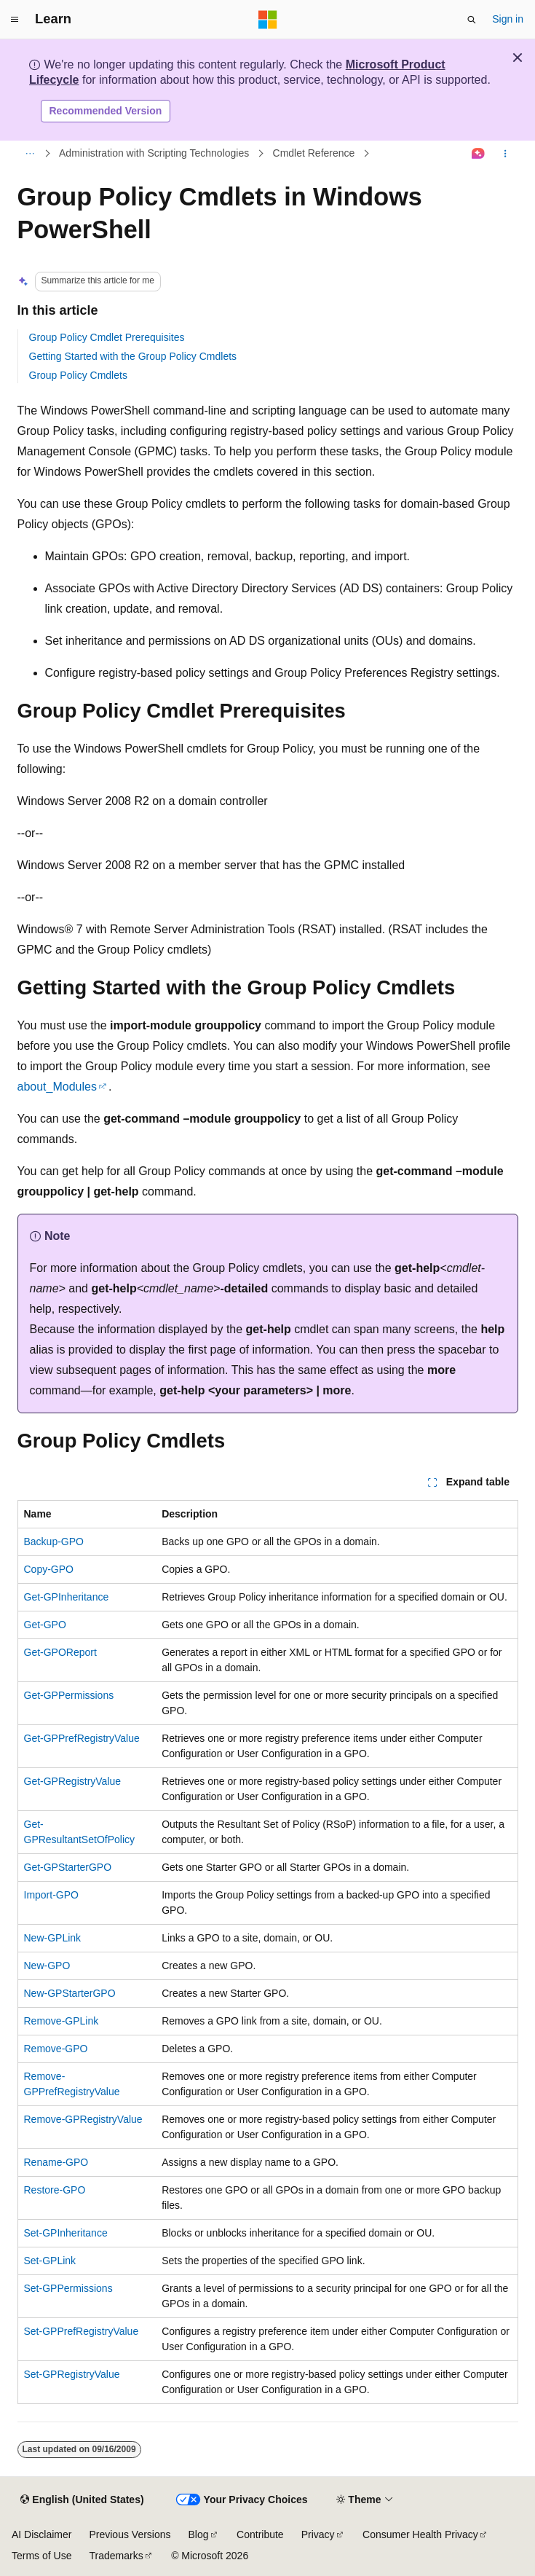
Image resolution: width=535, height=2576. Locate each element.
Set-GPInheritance (66, 2233)
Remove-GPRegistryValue (83, 2119)
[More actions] (505, 153)
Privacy (318, 2534)
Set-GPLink (50, 2260)
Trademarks (116, 2555)
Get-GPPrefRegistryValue (82, 1738)
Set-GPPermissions (68, 2288)
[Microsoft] (267, 19)
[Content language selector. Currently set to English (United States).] (82, 2500)
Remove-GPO (56, 2048)
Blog (199, 2534)
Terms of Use (41, 2555)
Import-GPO (51, 1895)
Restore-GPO (55, 2190)
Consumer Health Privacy (420, 2534)
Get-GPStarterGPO (68, 1867)
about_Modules (57, 1086)
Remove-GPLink (61, 2021)
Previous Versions (129, 2534)
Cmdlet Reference (314, 153)
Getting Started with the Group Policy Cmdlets (133, 356)
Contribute (260, 2534)
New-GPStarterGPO (70, 1993)
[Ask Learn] (478, 153)
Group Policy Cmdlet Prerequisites (107, 337)
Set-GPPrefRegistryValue (81, 2331)
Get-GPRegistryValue (73, 1781)
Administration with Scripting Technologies (154, 153)
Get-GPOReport (60, 1652)
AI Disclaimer (41, 2534)
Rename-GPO (56, 2162)
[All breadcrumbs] (30, 153)
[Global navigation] (14, 20)
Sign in (507, 19)
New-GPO (47, 1965)
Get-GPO (45, 1624)
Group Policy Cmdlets (78, 375)
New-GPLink (53, 1938)
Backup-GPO (54, 1541)
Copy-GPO (49, 1569)
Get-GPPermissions (69, 1695)
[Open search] (471, 20)
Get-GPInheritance (66, 1597)
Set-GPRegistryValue (72, 2374)
